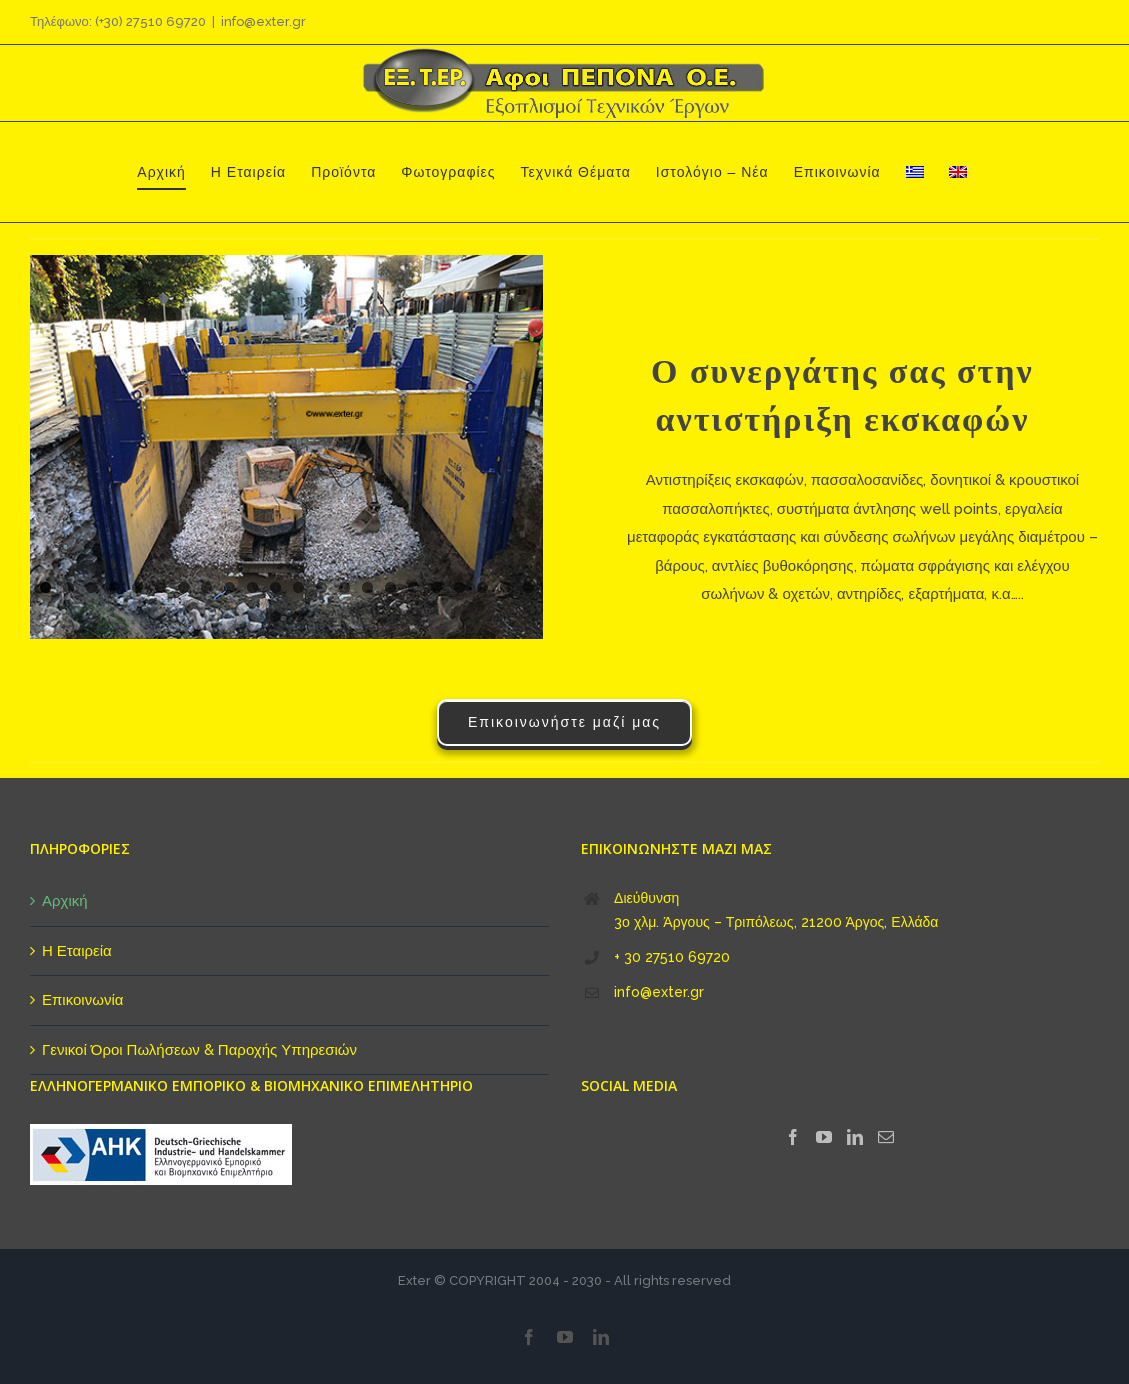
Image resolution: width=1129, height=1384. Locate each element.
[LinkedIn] (855, 1137)
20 (482, 587)
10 (252, 587)
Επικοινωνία (82, 1000)
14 (344, 587)
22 (528, 587)
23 (275, 616)
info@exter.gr (263, 21)
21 (505, 587)
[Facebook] (793, 1137)
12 (298, 587)
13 (321, 587)
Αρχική (65, 901)
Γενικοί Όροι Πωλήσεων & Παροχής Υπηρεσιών (199, 1050)
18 (436, 587)
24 (298, 616)
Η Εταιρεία (77, 951)
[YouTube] (824, 1137)
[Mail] (886, 1137)
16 (390, 587)
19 (459, 587)
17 (413, 587)
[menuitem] (915, 172)
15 (367, 587)
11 (275, 587)
